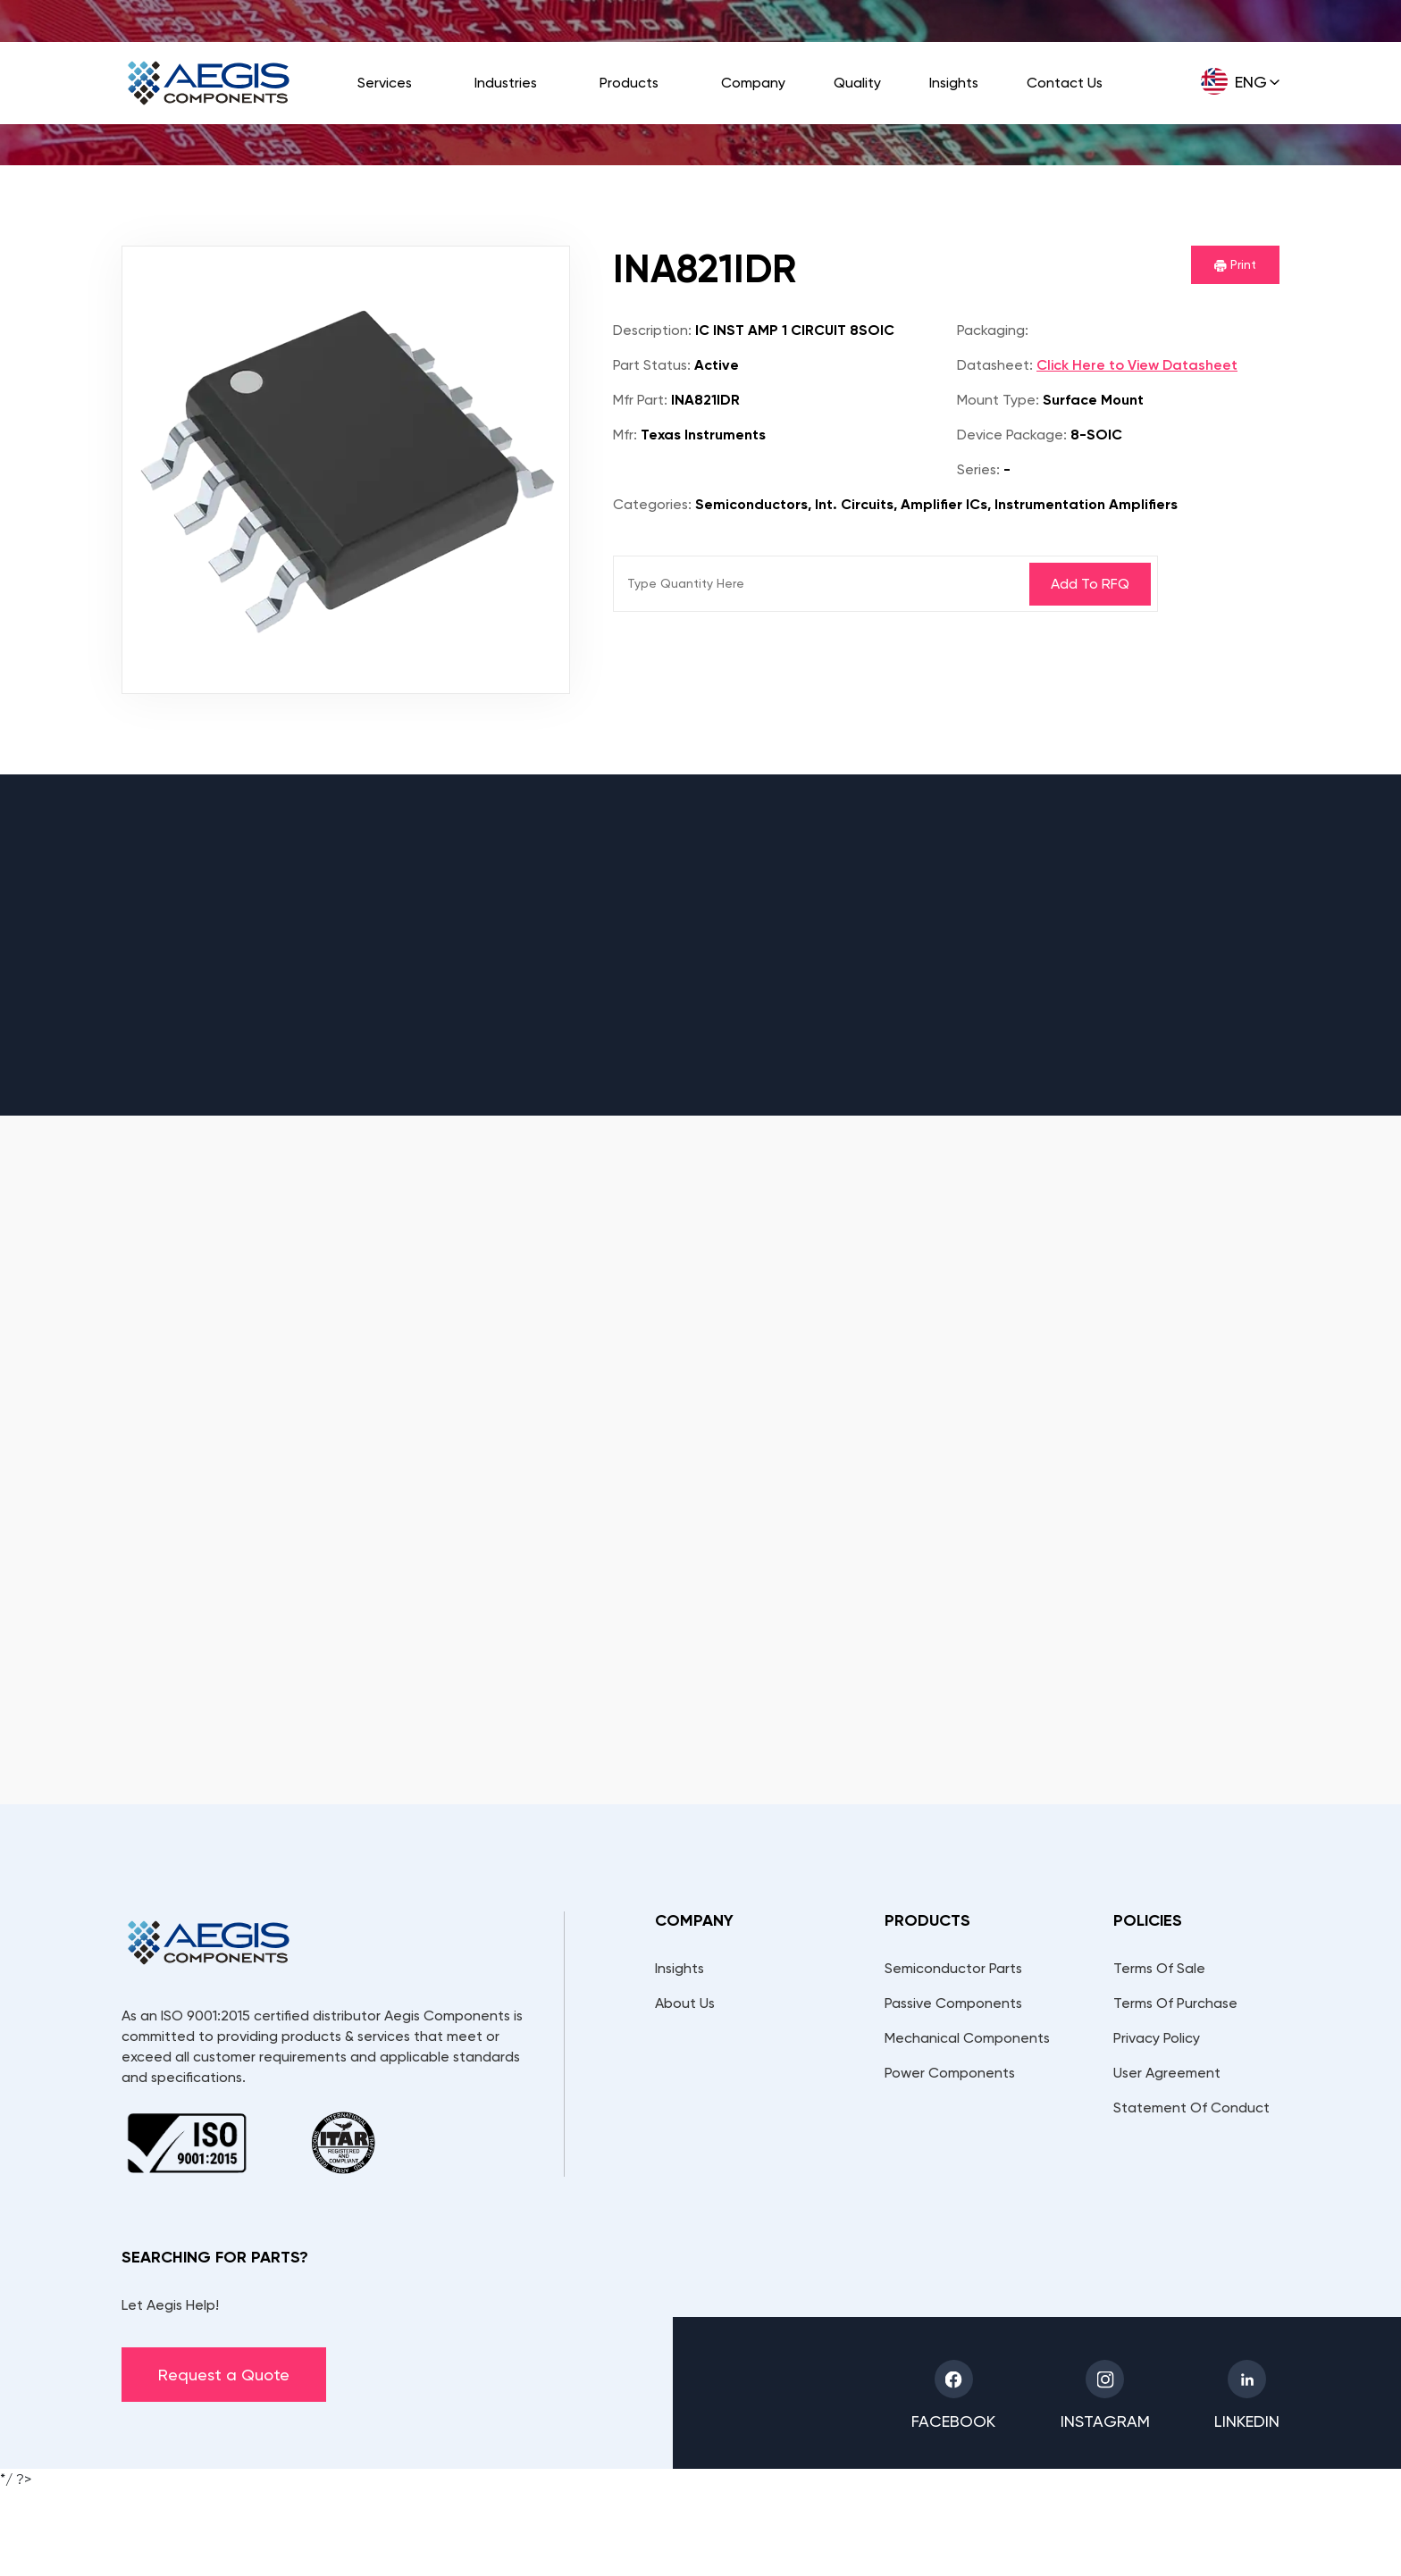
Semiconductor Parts (953, 1968)
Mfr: (625, 434)
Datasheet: (995, 364)
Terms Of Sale (1159, 1968)
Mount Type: (998, 399)
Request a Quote (223, 2374)
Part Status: (652, 364)
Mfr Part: (640, 399)
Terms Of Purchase (1175, 2003)
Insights (953, 82)
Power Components (950, 2072)
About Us (685, 2003)
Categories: (652, 504)
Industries (505, 82)
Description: (652, 330)
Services (384, 82)
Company (753, 82)
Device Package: (1012, 434)
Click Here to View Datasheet (1136, 364)
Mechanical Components (967, 2037)
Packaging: (992, 330)
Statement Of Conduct (1191, 2107)
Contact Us (1065, 82)
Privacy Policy (1156, 2037)
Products (629, 82)
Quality (857, 82)
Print (1235, 264)
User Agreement (1167, 2072)
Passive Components (953, 2003)
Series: (978, 469)
